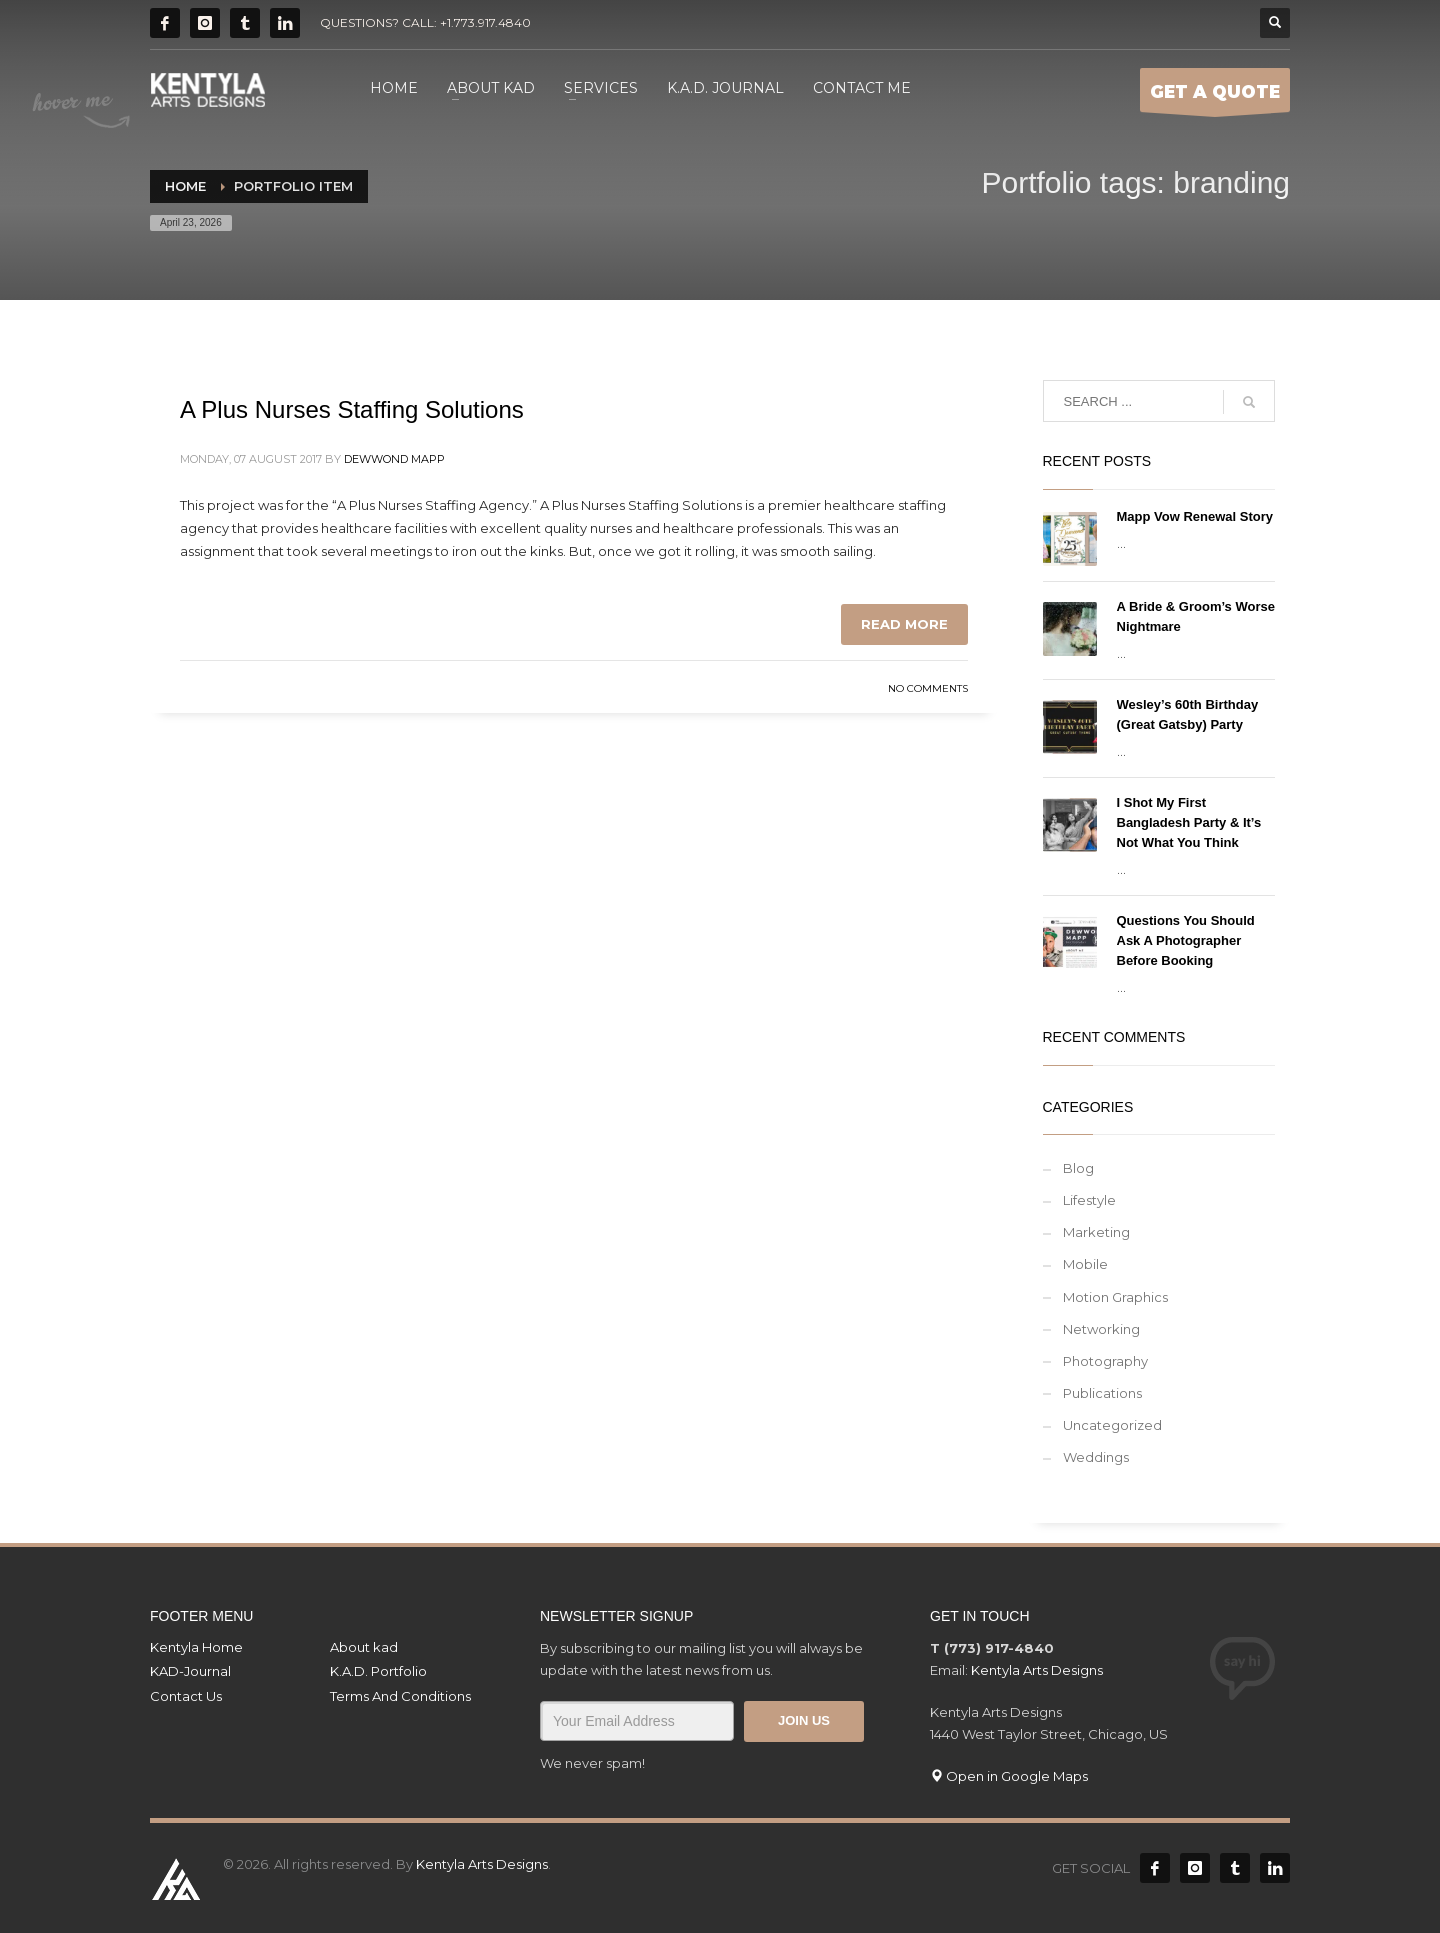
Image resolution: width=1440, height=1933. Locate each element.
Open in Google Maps (1009, 1776)
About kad (364, 1647)
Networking (1101, 1329)
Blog (1078, 1168)
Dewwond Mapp (394, 459)
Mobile (1085, 1264)
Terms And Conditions (400, 1696)
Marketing (1096, 1232)
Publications (1102, 1393)
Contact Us (186, 1696)
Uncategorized (1112, 1425)
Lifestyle (1089, 1200)
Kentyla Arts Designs (1037, 1670)
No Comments (928, 688)
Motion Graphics (1115, 1297)
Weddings (1096, 1457)
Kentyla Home (196, 1647)
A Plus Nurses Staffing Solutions (352, 409)
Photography (1105, 1361)
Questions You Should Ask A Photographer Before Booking (1186, 940)
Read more (904, 624)
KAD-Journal (190, 1671)
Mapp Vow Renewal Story (1195, 516)
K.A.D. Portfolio (378, 1671)
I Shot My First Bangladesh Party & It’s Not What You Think (1189, 822)
